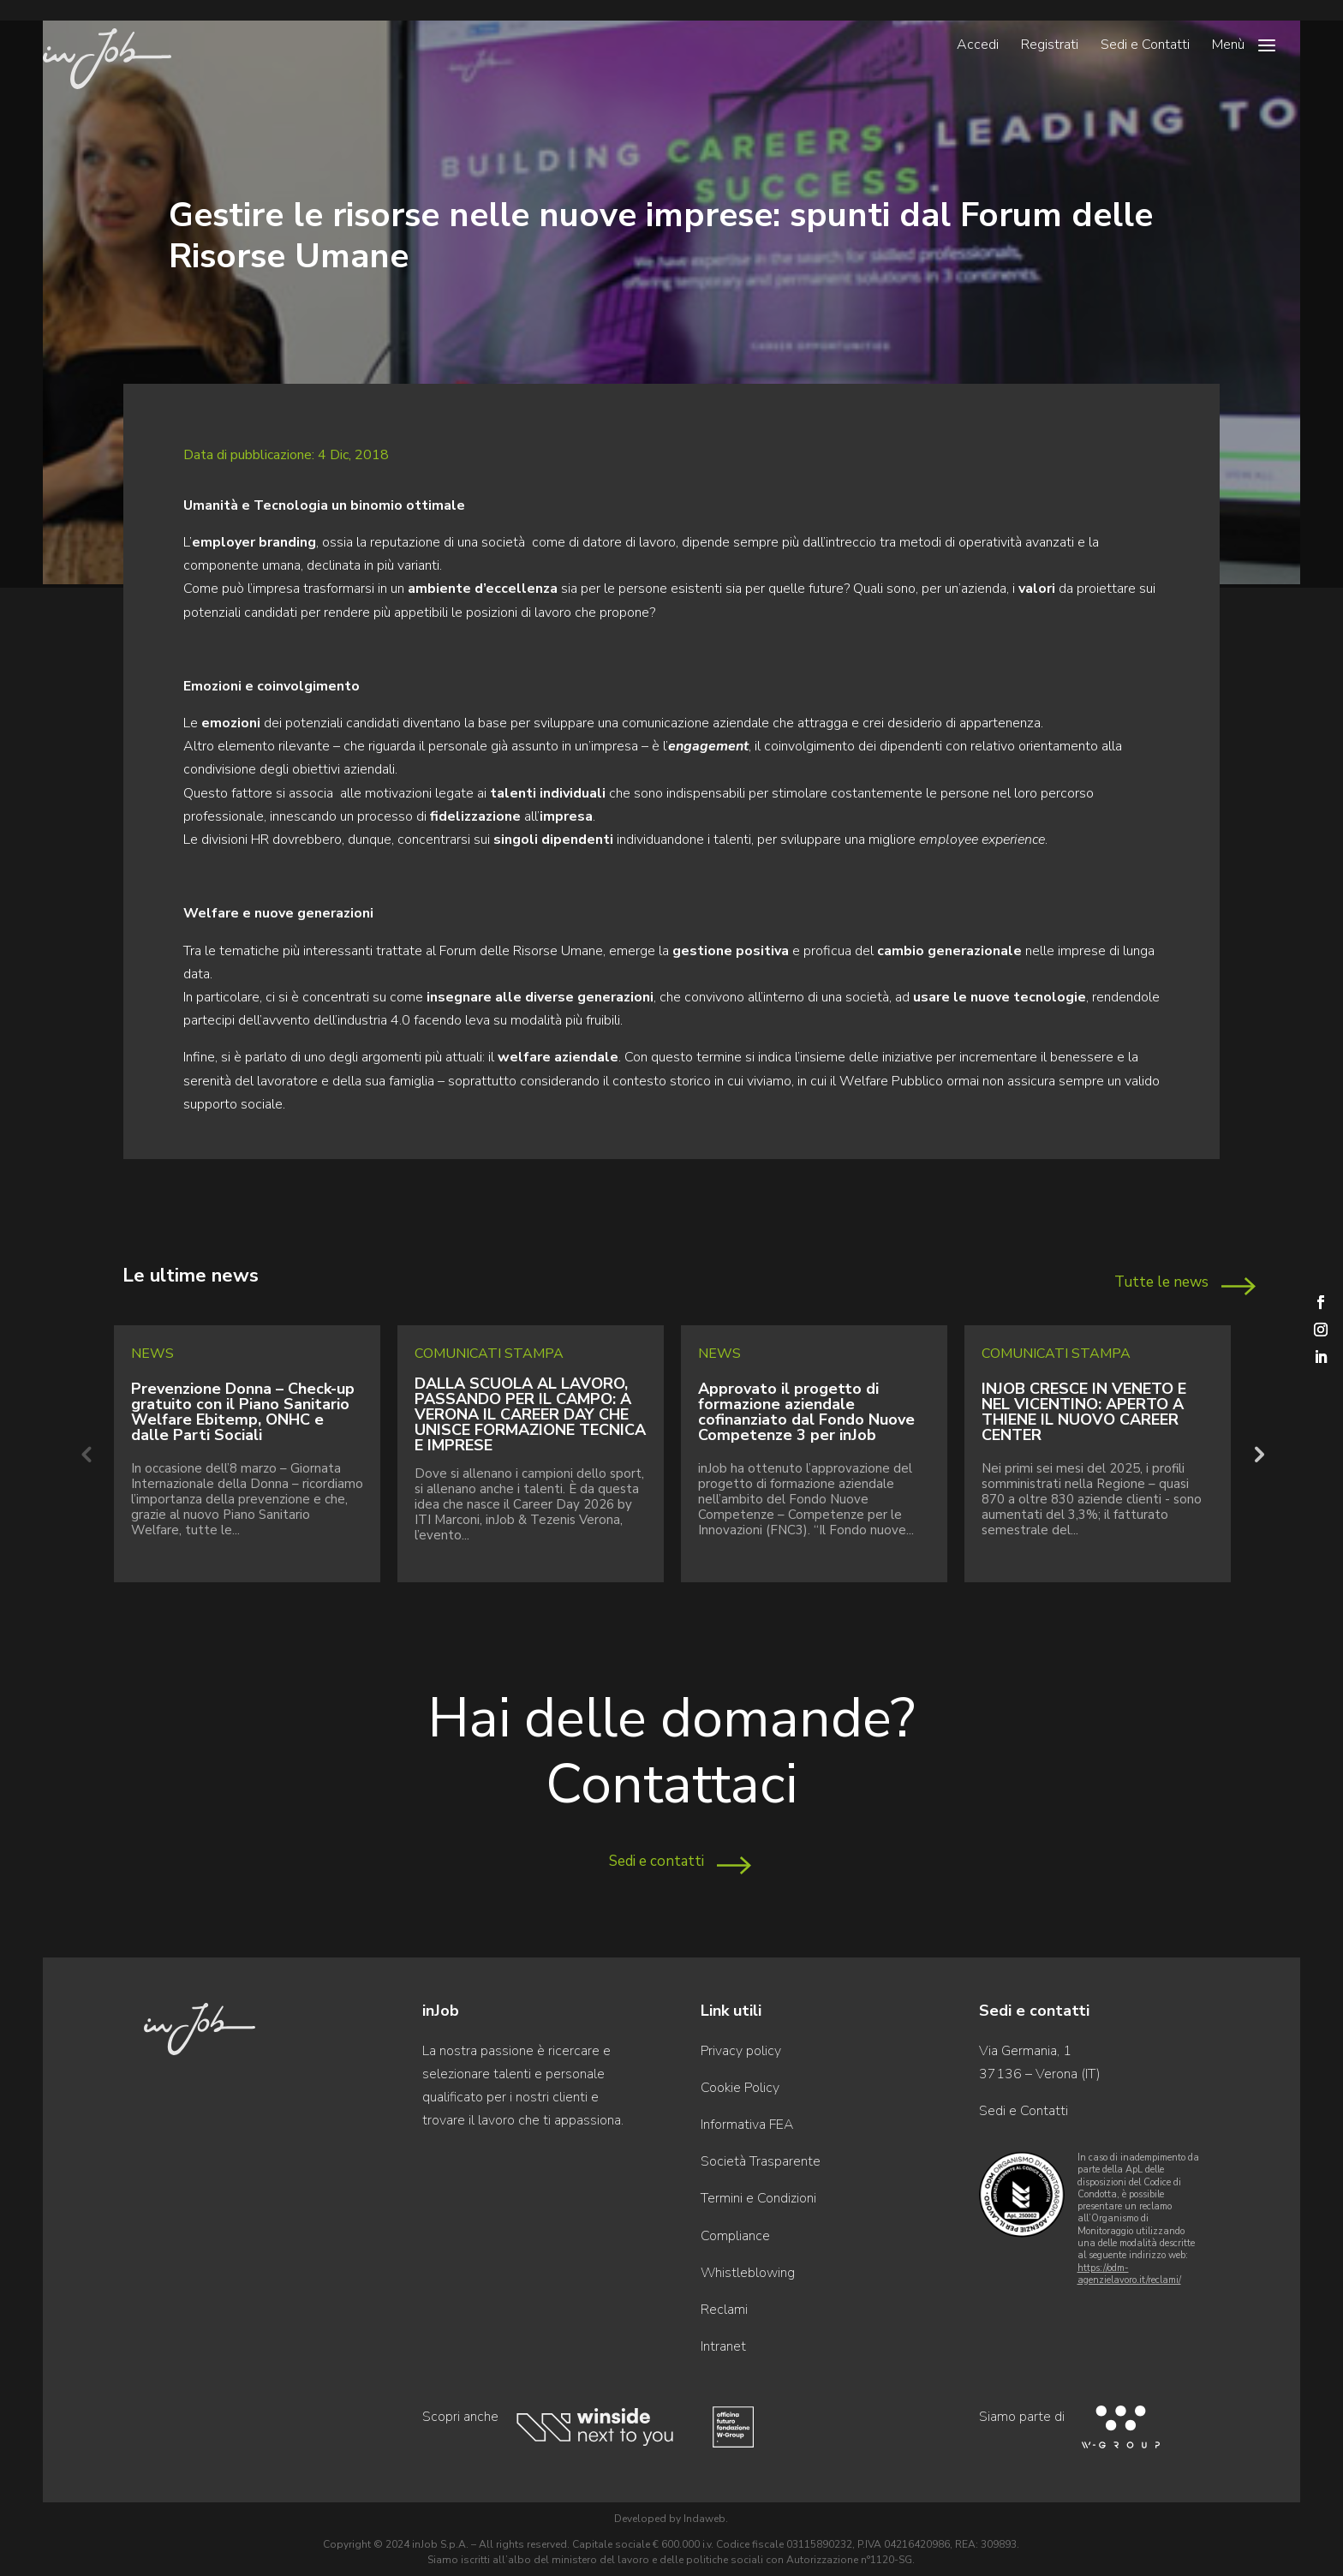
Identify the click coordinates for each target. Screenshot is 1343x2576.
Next (1257, 1453)
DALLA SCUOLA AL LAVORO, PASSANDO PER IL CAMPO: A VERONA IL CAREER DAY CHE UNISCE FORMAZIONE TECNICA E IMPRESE (530, 1414)
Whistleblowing (748, 2272)
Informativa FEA (747, 2124)
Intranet (723, 2346)
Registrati (1049, 46)
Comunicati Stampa (489, 1353)
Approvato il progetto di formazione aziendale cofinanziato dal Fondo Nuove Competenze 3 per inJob (806, 1411)
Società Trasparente (761, 2161)
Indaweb (704, 2518)
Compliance (735, 2235)
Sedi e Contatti (1145, 46)
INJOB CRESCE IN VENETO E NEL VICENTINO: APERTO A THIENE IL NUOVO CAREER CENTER (1084, 1411)
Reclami (724, 2309)
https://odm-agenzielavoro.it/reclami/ (1129, 2274)
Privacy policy (741, 2050)
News (152, 1353)
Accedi (978, 46)
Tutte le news (1161, 1282)
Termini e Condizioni (758, 2198)
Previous (85, 1453)
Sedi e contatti (656, 1861)
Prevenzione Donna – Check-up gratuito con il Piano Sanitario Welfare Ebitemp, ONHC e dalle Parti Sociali (243, 1411)
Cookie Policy (740, 2087)
